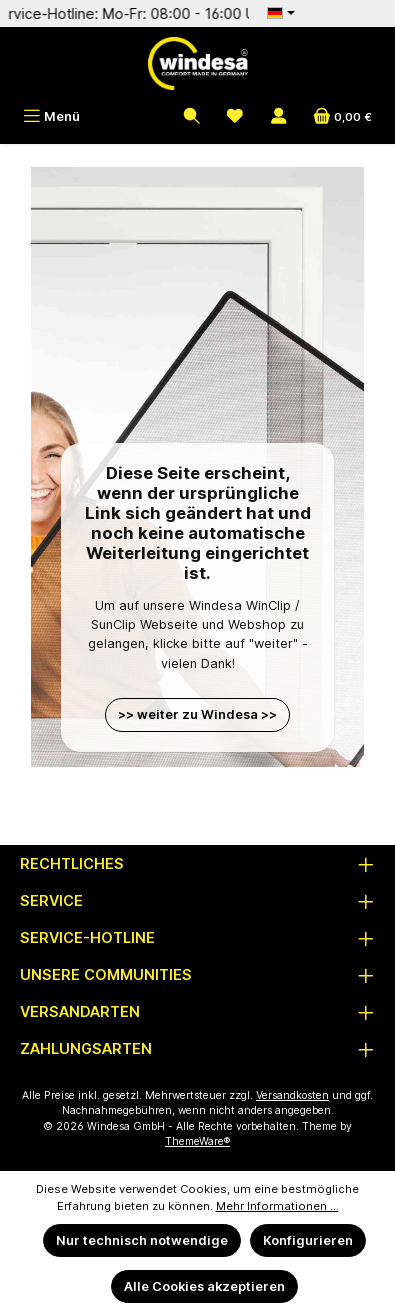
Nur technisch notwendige (142, 1240)
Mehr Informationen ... (277, 1206)
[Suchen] (192, 116)
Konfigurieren (308, 1240)
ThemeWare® (197, 1141)
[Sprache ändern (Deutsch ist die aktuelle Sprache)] (281, 13)
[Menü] (51, 116)
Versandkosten (292, 1095)
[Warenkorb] (342, 116)
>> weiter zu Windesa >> (197, 714)
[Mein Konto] (279, 116)
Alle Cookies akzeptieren (204, 1286)
